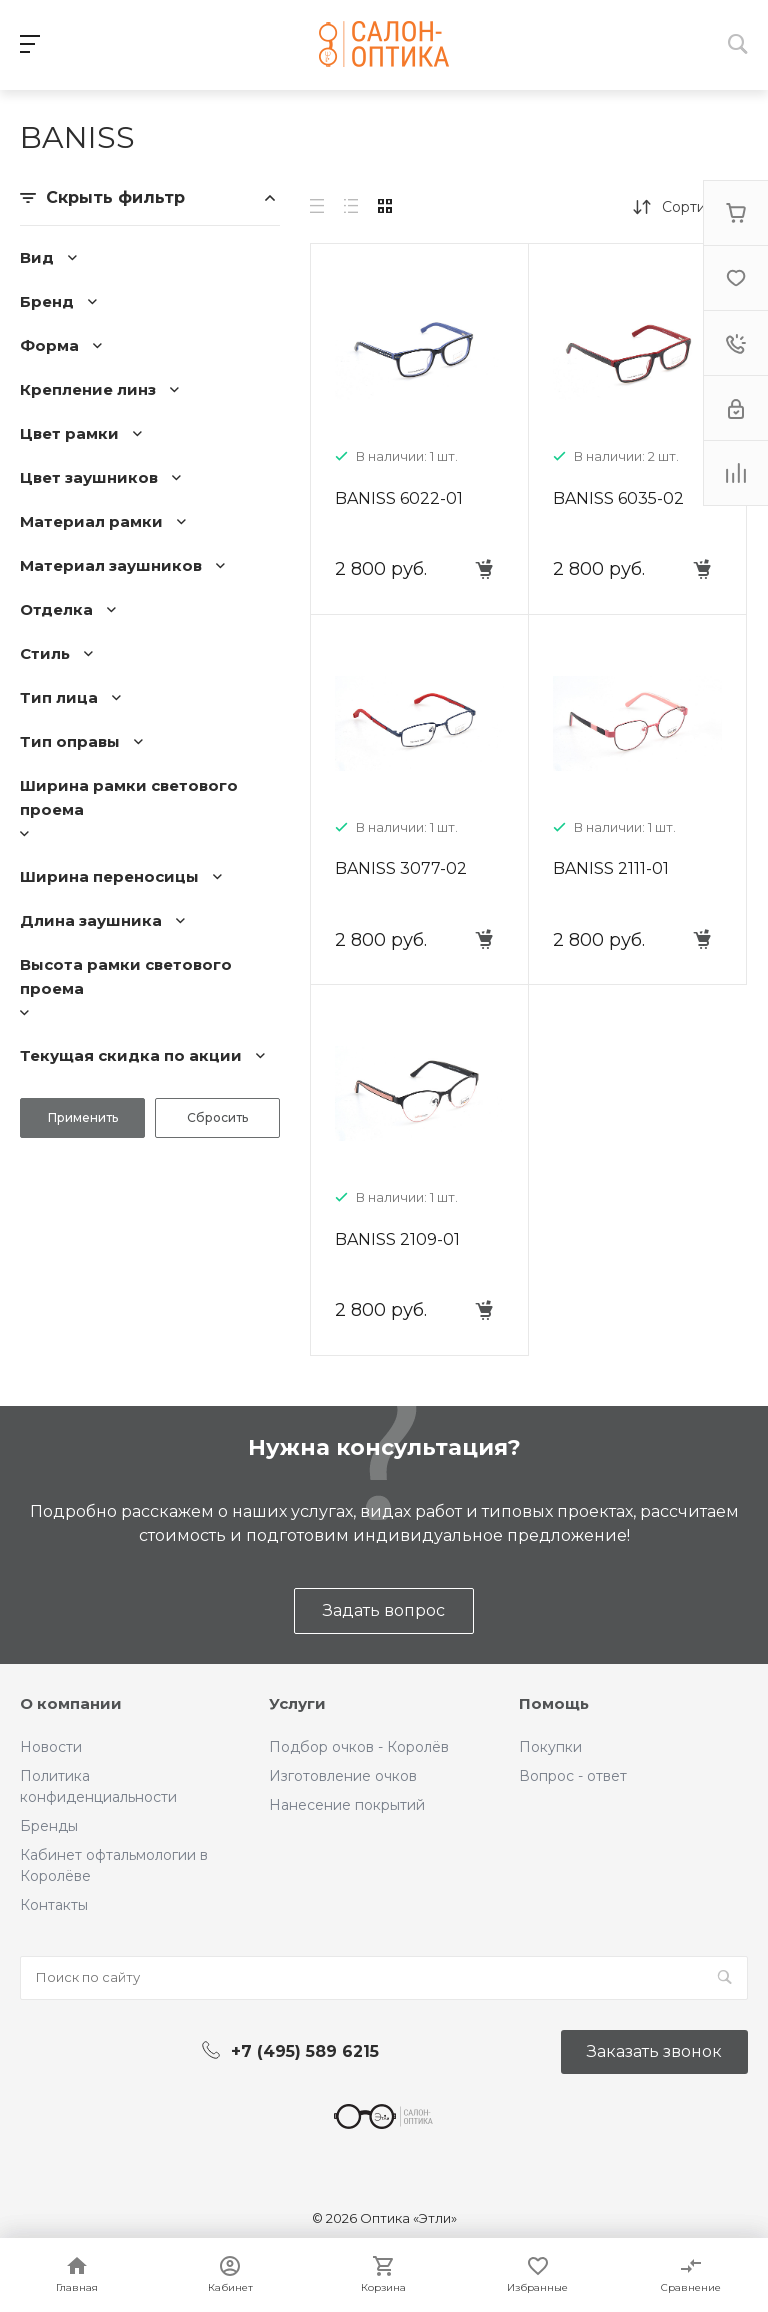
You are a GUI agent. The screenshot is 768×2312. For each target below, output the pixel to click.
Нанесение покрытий (347, 1805)
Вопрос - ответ (573, 1776)
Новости (51, 1747)
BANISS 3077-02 (401, 868)
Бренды (49, 1826)
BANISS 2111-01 (611, 868)
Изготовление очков (343, 1776)
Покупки (550, 1747)
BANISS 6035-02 (618, 498)
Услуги (297, 1703)
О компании (71, 1703)
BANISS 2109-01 (397, 1239)
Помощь (554, 1703)
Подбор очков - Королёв (359, 1747)
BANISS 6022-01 (399, 498)
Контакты (54, 1905)
